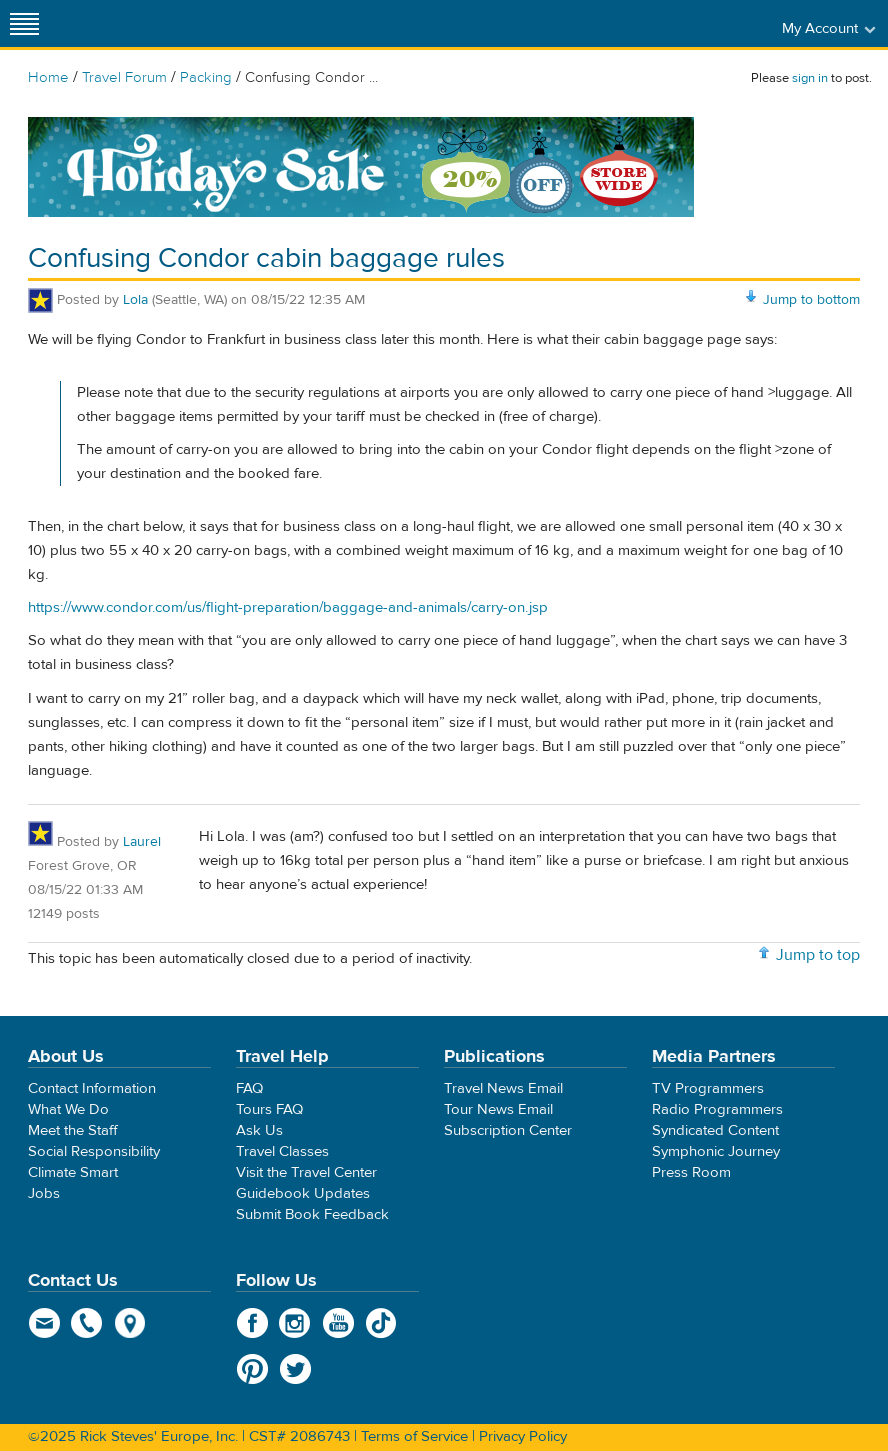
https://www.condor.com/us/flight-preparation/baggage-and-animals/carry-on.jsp (288, 607)
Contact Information (92, 1088)
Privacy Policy (523, 1436)
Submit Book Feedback (312, 1214)
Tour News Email (498, 1109)
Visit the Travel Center (306, 1172)
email (44, 1323)
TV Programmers (708, 1088)
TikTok (381, 1323)
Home (48, 77)
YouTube (338, 1323)
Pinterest (252, 1369)
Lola (135, 300)
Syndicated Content (715, 1130)
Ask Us (259, 1130)
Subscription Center (508, 1130)
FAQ (249, 1088)
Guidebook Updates (303, 1193)
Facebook (252, 1323)
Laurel (142, 842)
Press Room (691, 1172)
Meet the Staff (73, 1130)
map (130, 1323)
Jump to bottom (811, 300)
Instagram (295, 1323)
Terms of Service (414, 1436)
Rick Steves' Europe (444, 23)
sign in (810, 78)
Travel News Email (503, 1088)
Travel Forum (124, 77)
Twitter (295, 1369)
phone (87, 1323)
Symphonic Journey (716, 1151)
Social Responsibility (94, 1151)
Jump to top (818, 955)
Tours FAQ (269, 1109)
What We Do (68, 1109)
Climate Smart (73, 1172)
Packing (206, 77)
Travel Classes (282, 1151)
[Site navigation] (25, 23)
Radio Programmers (717, 1109)
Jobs (44, 1193)
